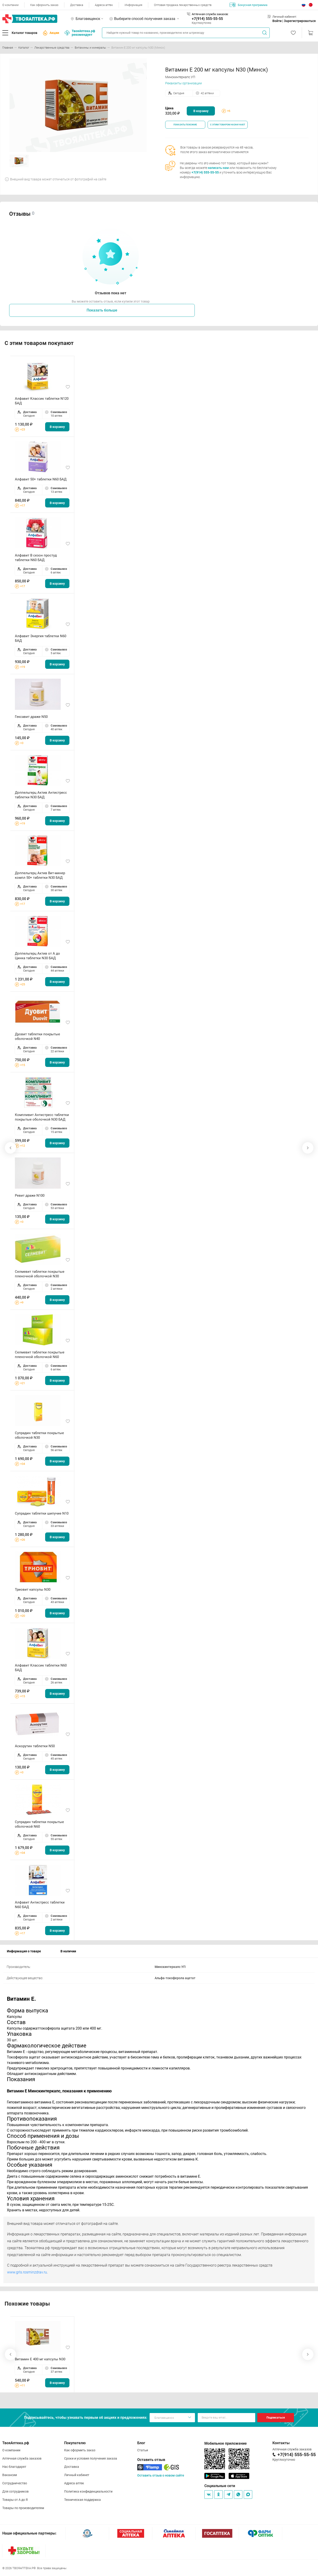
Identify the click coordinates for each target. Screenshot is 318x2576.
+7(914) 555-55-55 (207, 19)
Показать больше (102, 310)
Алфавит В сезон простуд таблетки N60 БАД (36, 557)
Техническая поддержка (82, 2500)
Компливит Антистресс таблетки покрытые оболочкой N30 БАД (42, 1117)
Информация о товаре (24, 1951)
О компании (10, 5)
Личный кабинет (76, 2475)
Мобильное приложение (225, 2443)
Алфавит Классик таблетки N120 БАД (42, 401)
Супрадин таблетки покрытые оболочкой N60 (39, 1824)
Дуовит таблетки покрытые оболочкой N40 (37, 1036)
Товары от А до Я (15, 2500)
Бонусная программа (248, 5)
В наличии (68, 1951)
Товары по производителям (23, 2508)
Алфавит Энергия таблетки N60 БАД (40, 638)
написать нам (218, 168)
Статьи (142, 2450)
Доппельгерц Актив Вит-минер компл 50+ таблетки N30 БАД (40, 875)
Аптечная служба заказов (21, 2458)
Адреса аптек (104, 5)
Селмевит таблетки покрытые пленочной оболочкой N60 (39, 1354)
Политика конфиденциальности (88, 2491)
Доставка (76, 5)
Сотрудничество (14, 2483)
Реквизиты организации (183, 83)
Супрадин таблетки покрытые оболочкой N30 (39, 1435)
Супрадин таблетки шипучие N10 (42, 1513)
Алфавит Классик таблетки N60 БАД (41, 1667)
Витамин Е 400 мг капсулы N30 (40, 2359)
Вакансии (9, 2475)
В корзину (200, 111)
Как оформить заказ (44, 5)
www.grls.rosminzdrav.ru (27, 2272)
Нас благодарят (14, 2467)
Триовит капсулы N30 (32, 1589)
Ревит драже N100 (29, 1195)
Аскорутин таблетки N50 (35, 1746)
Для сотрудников (15, 2491)
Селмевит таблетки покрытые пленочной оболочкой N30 (39, 1274)
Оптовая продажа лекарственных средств (182, 5)
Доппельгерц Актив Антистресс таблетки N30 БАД (41, 795)
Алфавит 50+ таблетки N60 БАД (40, 479)
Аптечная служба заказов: (210, 14)
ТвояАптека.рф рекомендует (80, 32)
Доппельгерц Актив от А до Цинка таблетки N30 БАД (37, 955)
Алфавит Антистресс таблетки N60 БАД (40, 1904)
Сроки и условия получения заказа (90, 2458)
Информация (133, 5)
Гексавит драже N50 (31, 717)
